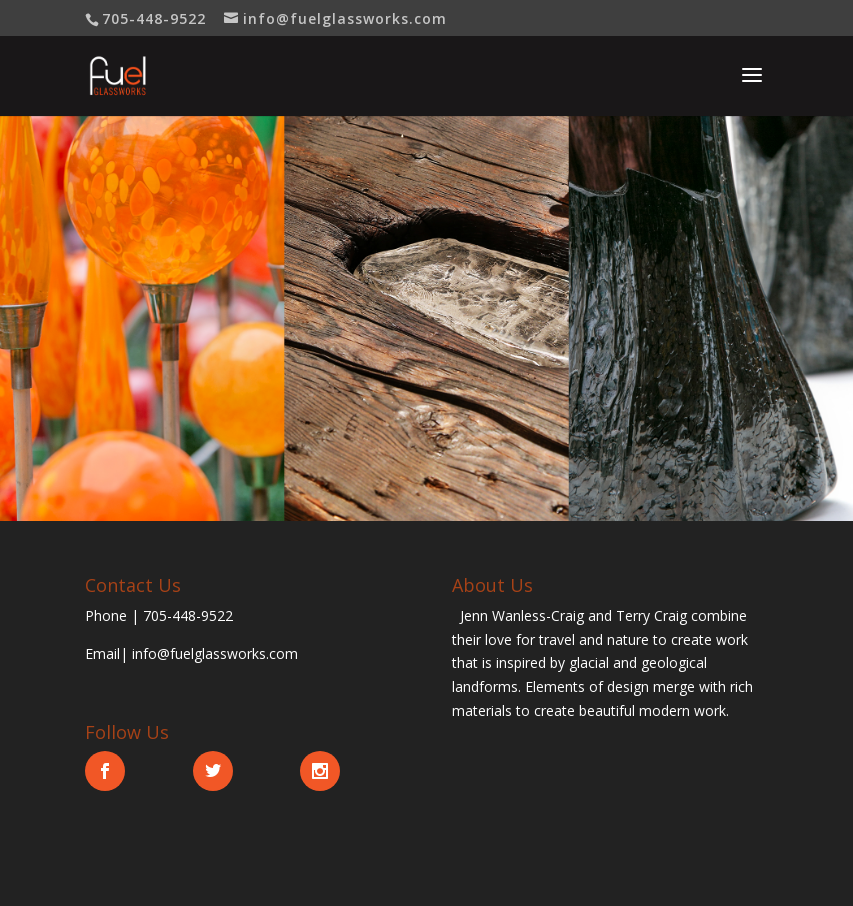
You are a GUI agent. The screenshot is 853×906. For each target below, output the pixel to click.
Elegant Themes (392, 878)
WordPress (534, 878)
